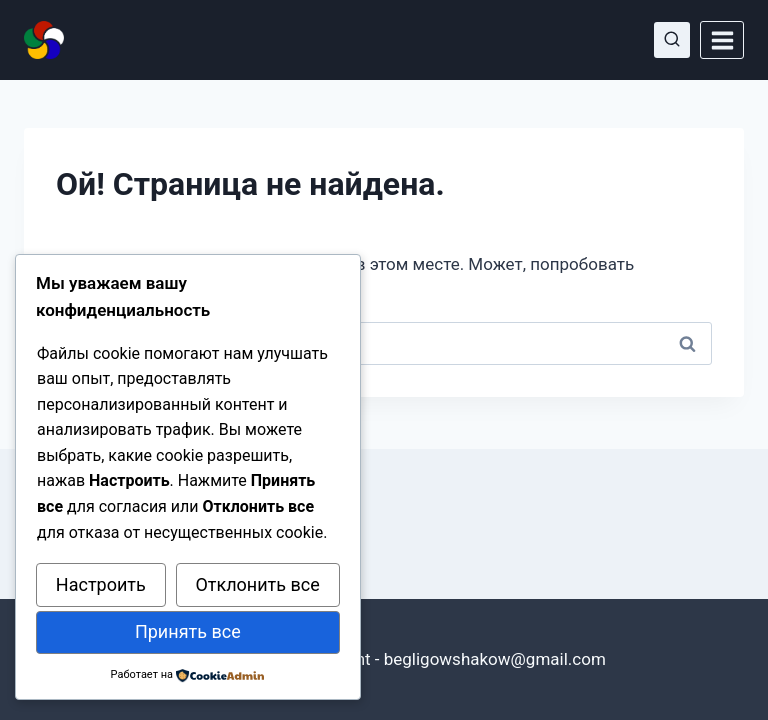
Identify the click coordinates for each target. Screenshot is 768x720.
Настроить (101, 584)
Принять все (188, 631)
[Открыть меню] (722, 40)
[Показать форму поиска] (672, 40)
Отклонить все (257, 584)
